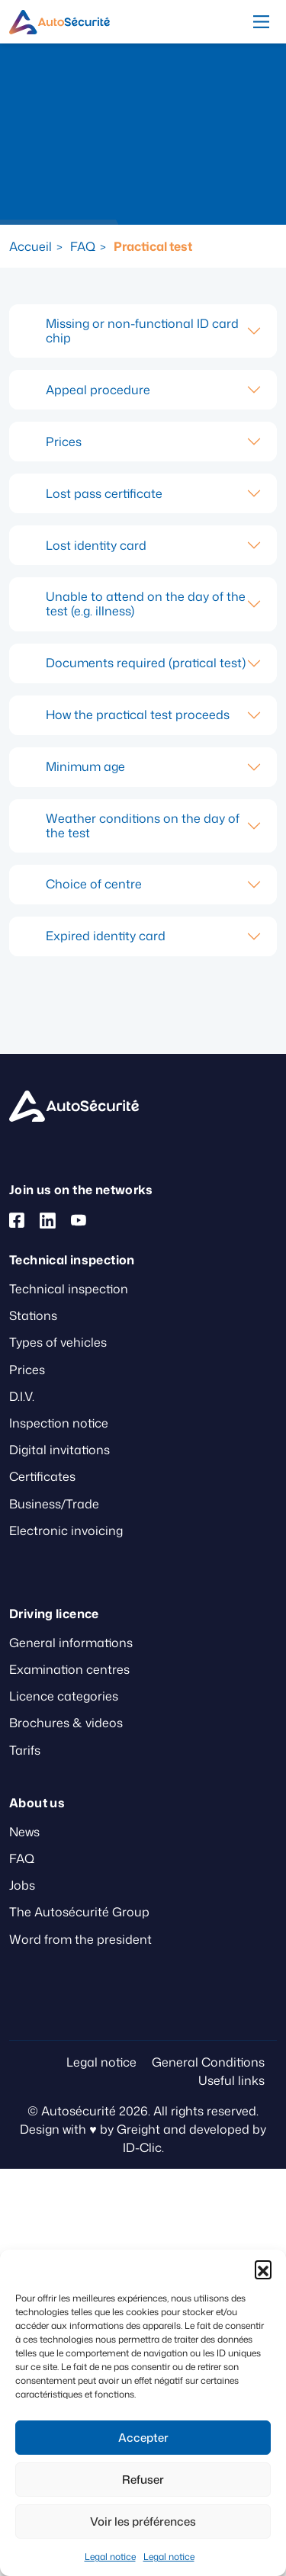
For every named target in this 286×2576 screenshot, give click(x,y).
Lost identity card (96, 545)
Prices (64, 441)
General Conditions (208, 2062)
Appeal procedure (98, 389)
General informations (71, 1642)
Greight (138, 2129)
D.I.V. (21, 1396)
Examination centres (69, 1669)
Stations (33, 1315)
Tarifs (24, 1750)
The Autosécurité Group (79, 1911)
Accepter (143, 2438)
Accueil (30, 246)
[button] (263, 2268)
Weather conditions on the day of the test (142, 825)
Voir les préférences (143, 2521)
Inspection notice (58, 1423)
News (24, 1831)
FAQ (82, 246)
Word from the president (80, 1939)
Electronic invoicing (66, 1530)
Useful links (231, 2080)
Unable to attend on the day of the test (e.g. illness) (146, 603)
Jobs (22, 1885)
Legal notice (110, 2556)
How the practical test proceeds (138, 714)
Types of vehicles (58, 1342)
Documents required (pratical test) (146, 662)
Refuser (143, 2480)
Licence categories (63, 1696)
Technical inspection (68, 1288)
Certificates (42, 1476)
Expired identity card (105, 935)
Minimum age (85, 766)
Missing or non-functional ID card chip (142, 330)
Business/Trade (54, 1503)
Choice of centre (94, 883)
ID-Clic (142, 2147)
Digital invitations (59, 1449)
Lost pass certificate (104, 493)
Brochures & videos (66, 1722)
